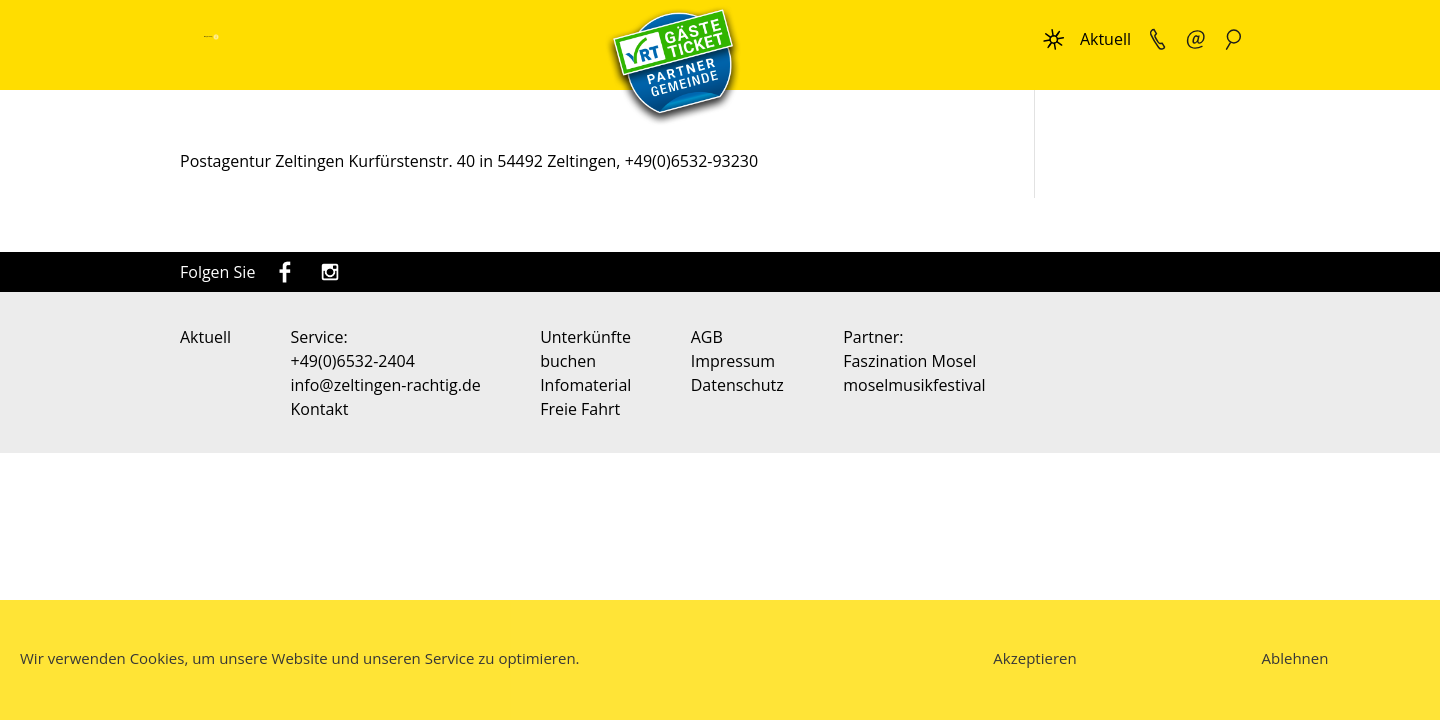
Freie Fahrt (580, 409)
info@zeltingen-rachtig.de (386, 385)
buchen (568, 361)
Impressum (733, 361)
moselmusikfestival (914, 385)
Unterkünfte (585, 337)
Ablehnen (1295, 658)
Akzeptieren (1034, 658)
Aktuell (1105, 39)
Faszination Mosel (909, 361)
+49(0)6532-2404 (353, 361)
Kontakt (320, 409)
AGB (707, 337)
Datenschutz (737, 385)
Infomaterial (585, 385)
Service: (319, 337)
